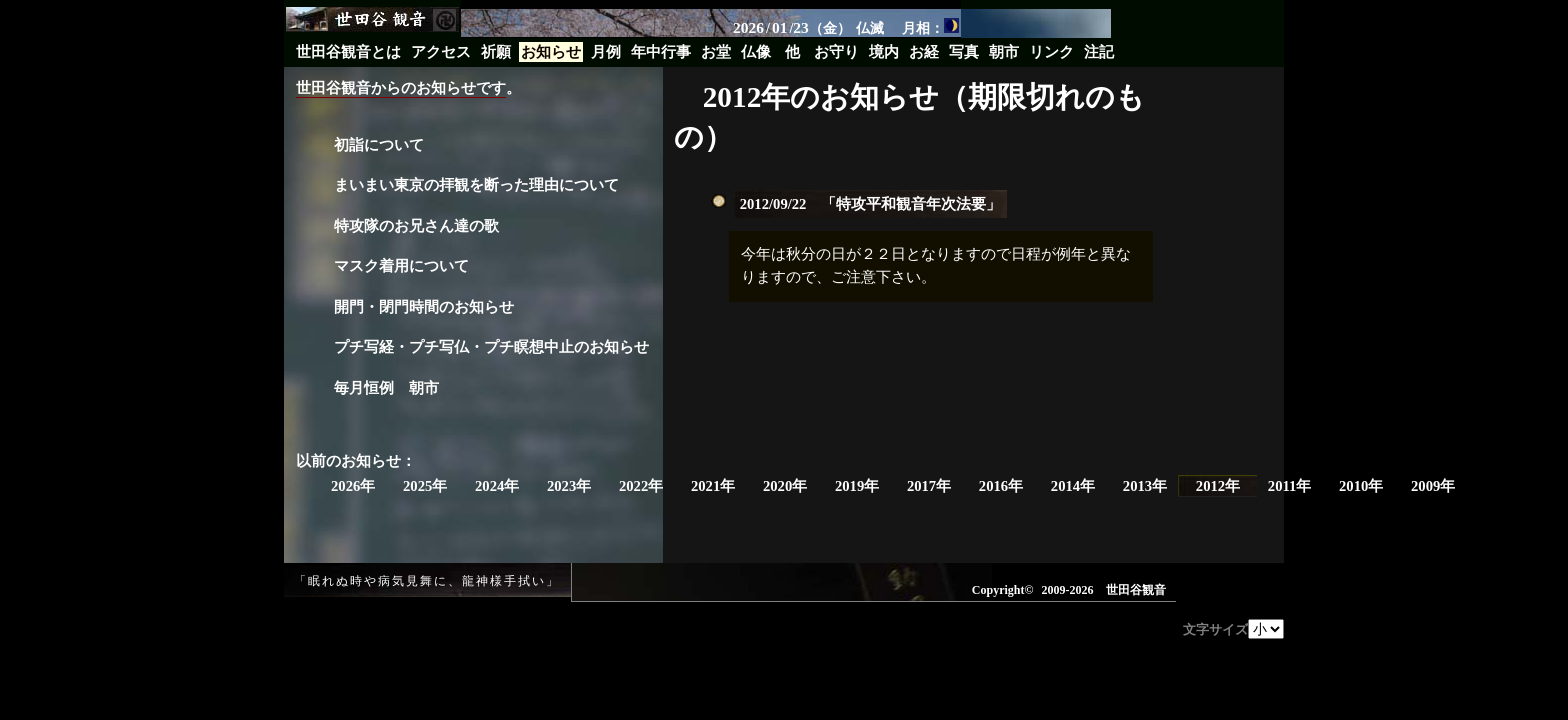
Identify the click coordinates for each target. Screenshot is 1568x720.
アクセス (441, 52)
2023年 (569, 486)
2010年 (1361, 486)
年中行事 (661, 52)
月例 (606, 52)
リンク (1051, 52)
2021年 (713, 486)
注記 (1099, 52)
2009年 (1433, 486)
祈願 (496, 52)
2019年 (857, 486)
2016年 (1001, 486)
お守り (836, 52)
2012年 (1218, 486)
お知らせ (551, 52)
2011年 (1290, 486)
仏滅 (870, 28)
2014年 (1073, 486)
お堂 (716, 52)
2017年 (929, 486)
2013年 (1145, 486)
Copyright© (1003, 590)
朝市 (1004, 52)
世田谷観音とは (348, 52)
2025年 (425, 486)
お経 (924, 52)
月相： (930, 27)
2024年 (497, 486)
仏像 (756, 52)
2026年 (353, 486)
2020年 (785, 486)
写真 (964, 52)
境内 (884, 52)
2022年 (641, 486)
